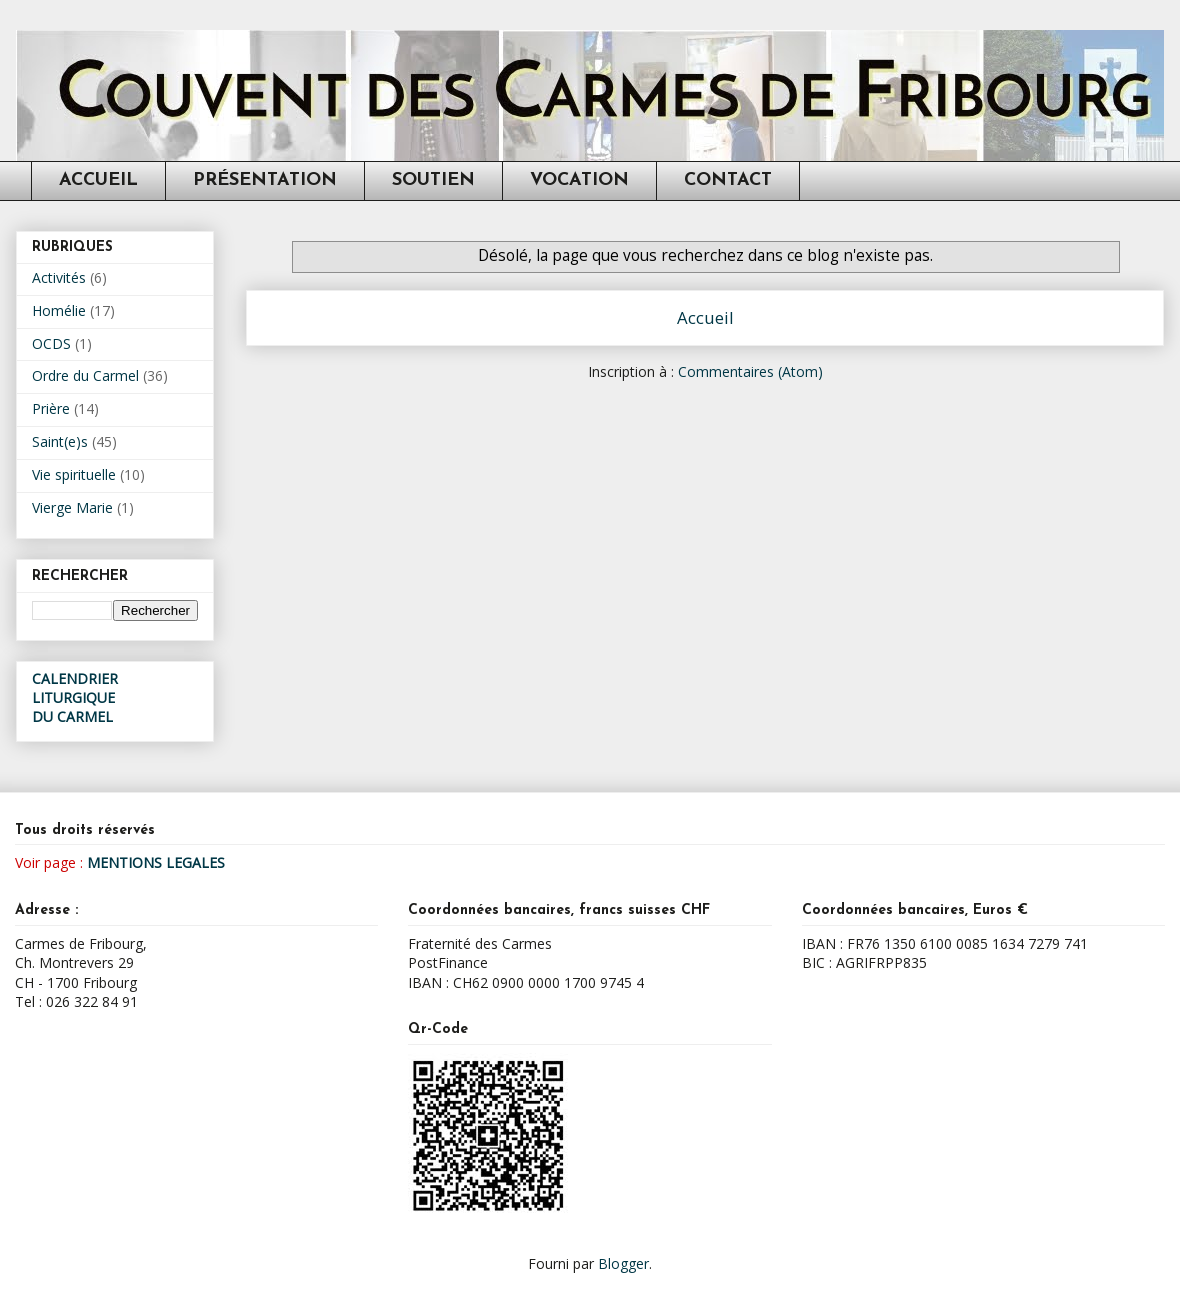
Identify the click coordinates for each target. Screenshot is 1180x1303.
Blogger (623, 1263)
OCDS (51, 343)
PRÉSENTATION (265, 180)
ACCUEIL (98, 180)
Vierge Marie (72, 507)
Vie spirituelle (74, 474)
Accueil (705, 317)
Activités (59, 277)
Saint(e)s (60, 441)
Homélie (59, 310)
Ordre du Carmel (85, 375)
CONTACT (728, 180)
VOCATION (579, 180)
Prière (51, 408)
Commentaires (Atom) (750, 371)
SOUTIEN (433, 180)
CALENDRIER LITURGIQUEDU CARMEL (75, 697)
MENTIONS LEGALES (156, 862)
